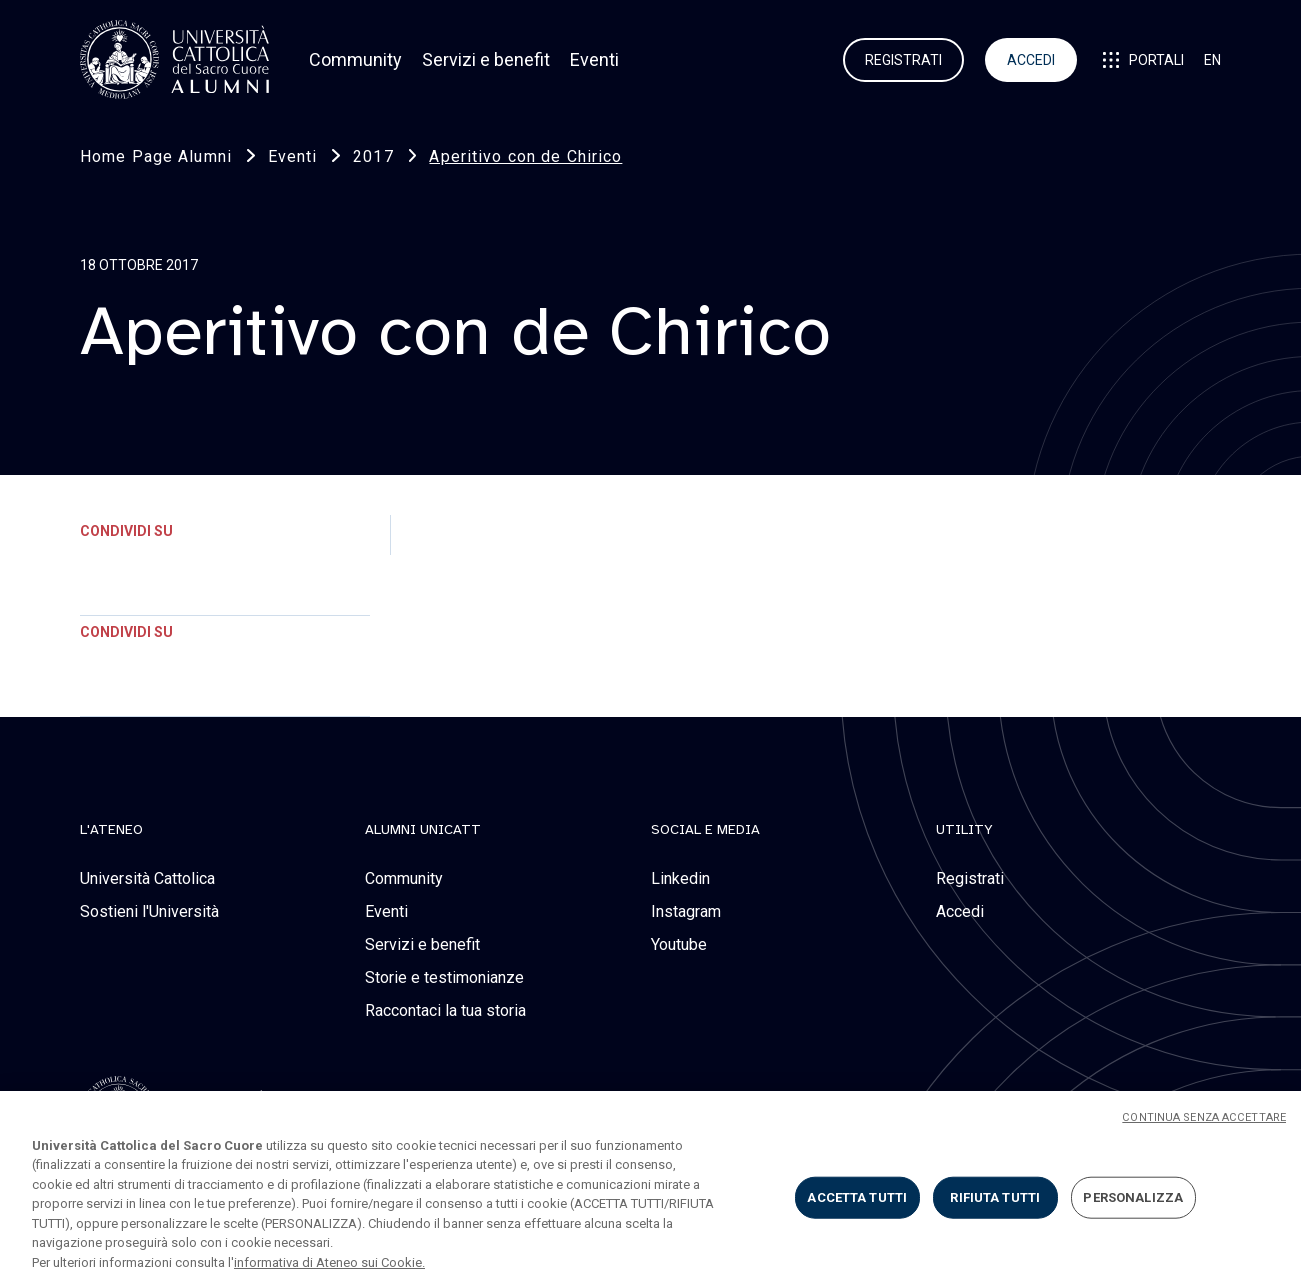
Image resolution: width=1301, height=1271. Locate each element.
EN (1212, 60)
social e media (705, 830)
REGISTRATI (903, 60)
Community (355, 59)
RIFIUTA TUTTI (995, 1207)
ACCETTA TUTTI (857, 1207)
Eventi (594, 59)
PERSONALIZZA (1133, 1207)
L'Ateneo (111, 830)
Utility (964, 830)
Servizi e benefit (486, 59)
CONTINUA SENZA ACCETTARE (1204, 1127)
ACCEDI (1031, 60)
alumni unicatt (423, 830)
